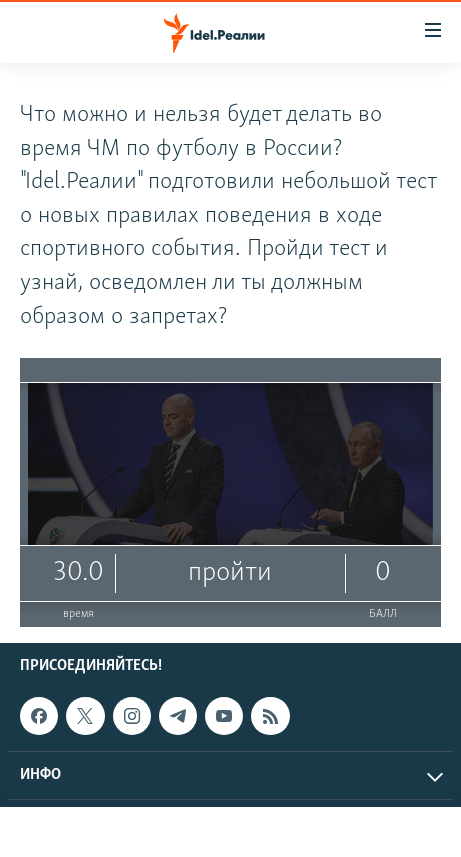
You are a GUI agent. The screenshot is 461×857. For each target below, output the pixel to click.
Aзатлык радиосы (275, 832)
